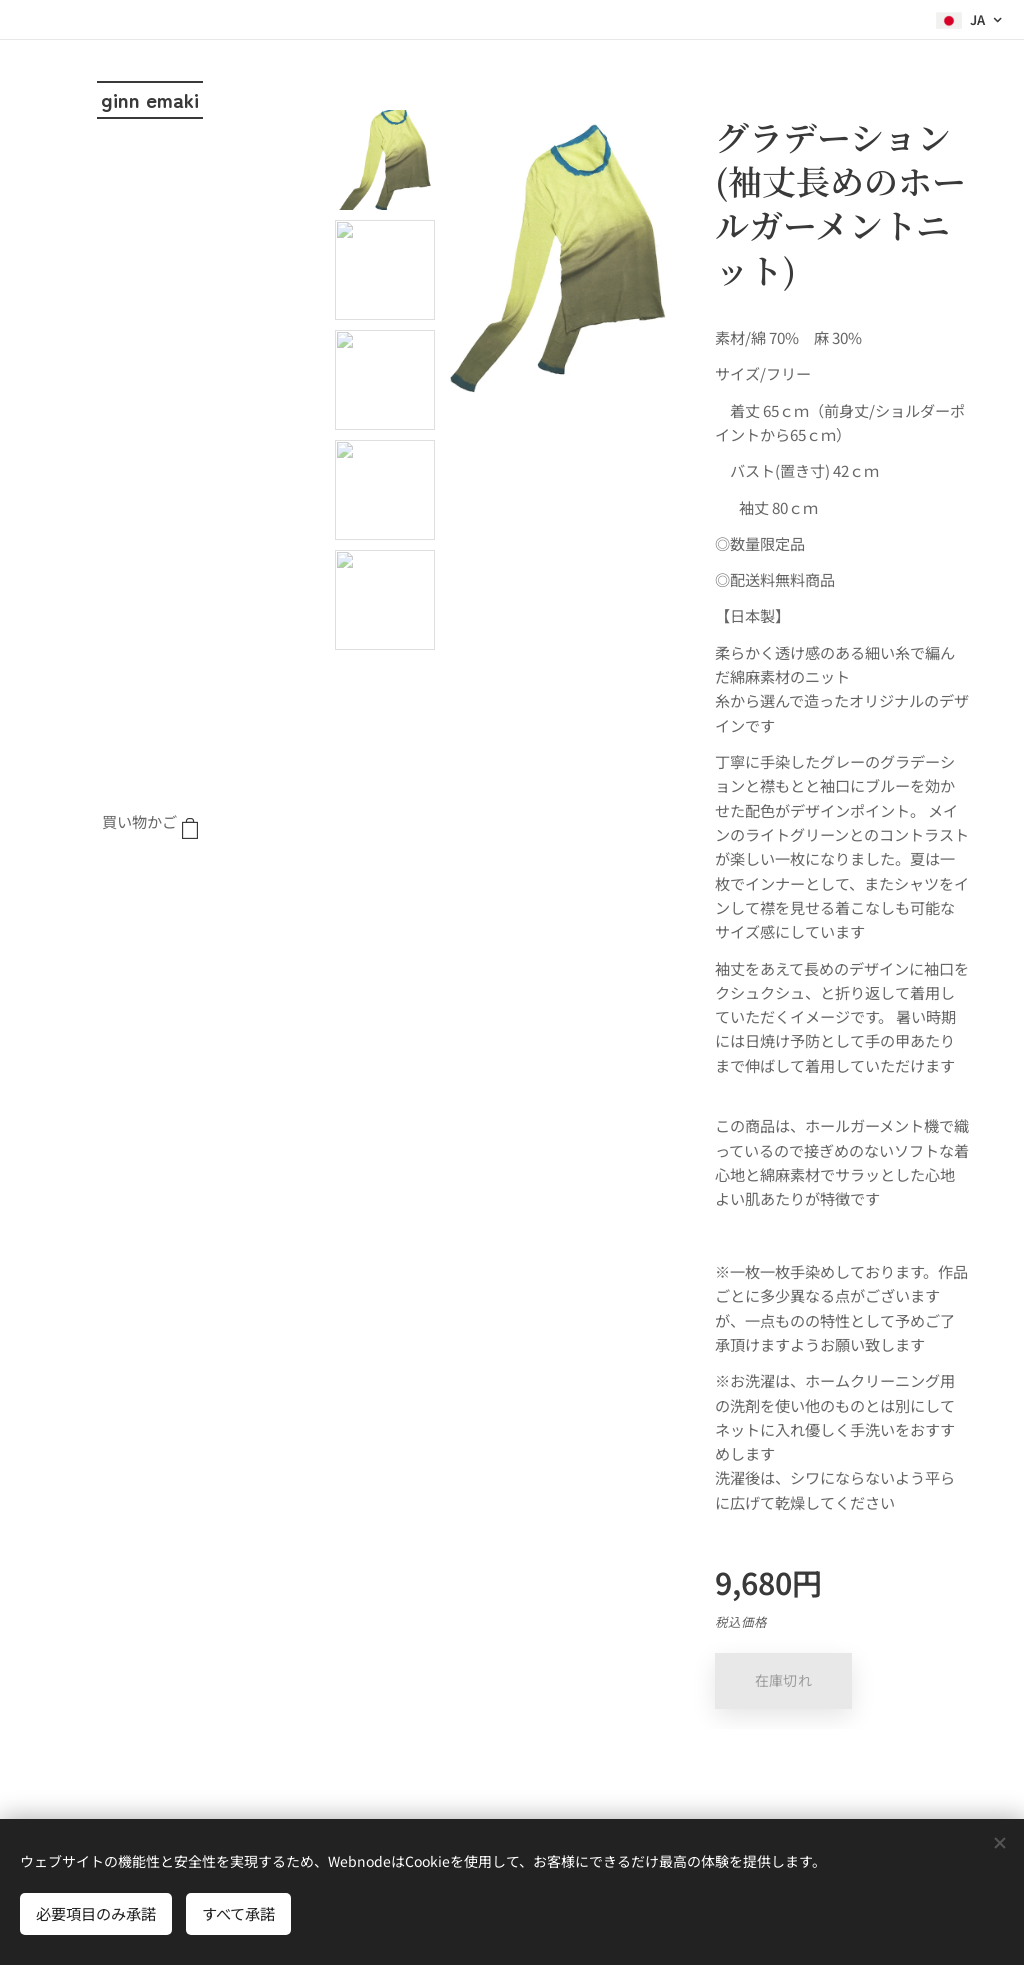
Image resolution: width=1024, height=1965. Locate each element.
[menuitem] (150, 882)
